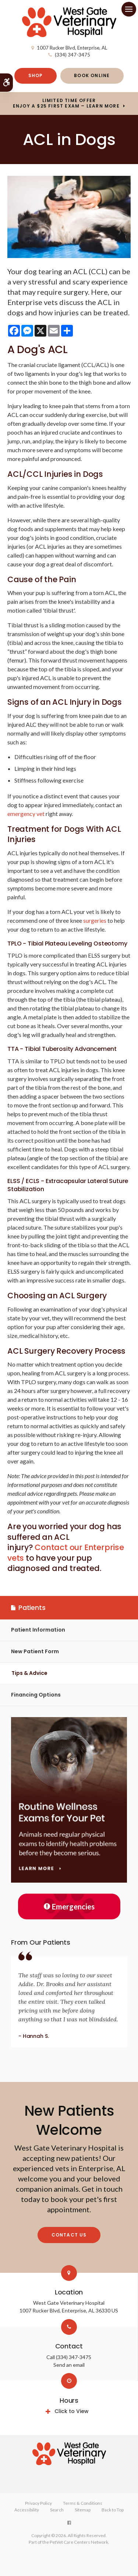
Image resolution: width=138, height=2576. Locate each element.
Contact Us (69, 2235)
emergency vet (26, 813)
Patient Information (38, 1629)
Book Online (92, 75)
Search (57, 2509)
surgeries (94, 920)
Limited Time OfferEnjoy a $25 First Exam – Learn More (66, 103)
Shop (35, 75)
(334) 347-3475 (72, 55)
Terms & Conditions (82, 2503)
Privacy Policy (38, 2503)
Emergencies (69, 1906)
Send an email (69, 2365)
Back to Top (113, 2509)
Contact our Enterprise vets (65, 1552)
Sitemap (83, 2509)
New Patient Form (35, 1651)
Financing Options (36, 1694)
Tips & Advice (29, 1673)
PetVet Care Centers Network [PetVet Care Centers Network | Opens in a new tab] (79, 2542)
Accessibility (26, 2509)
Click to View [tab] (71, 2411)
